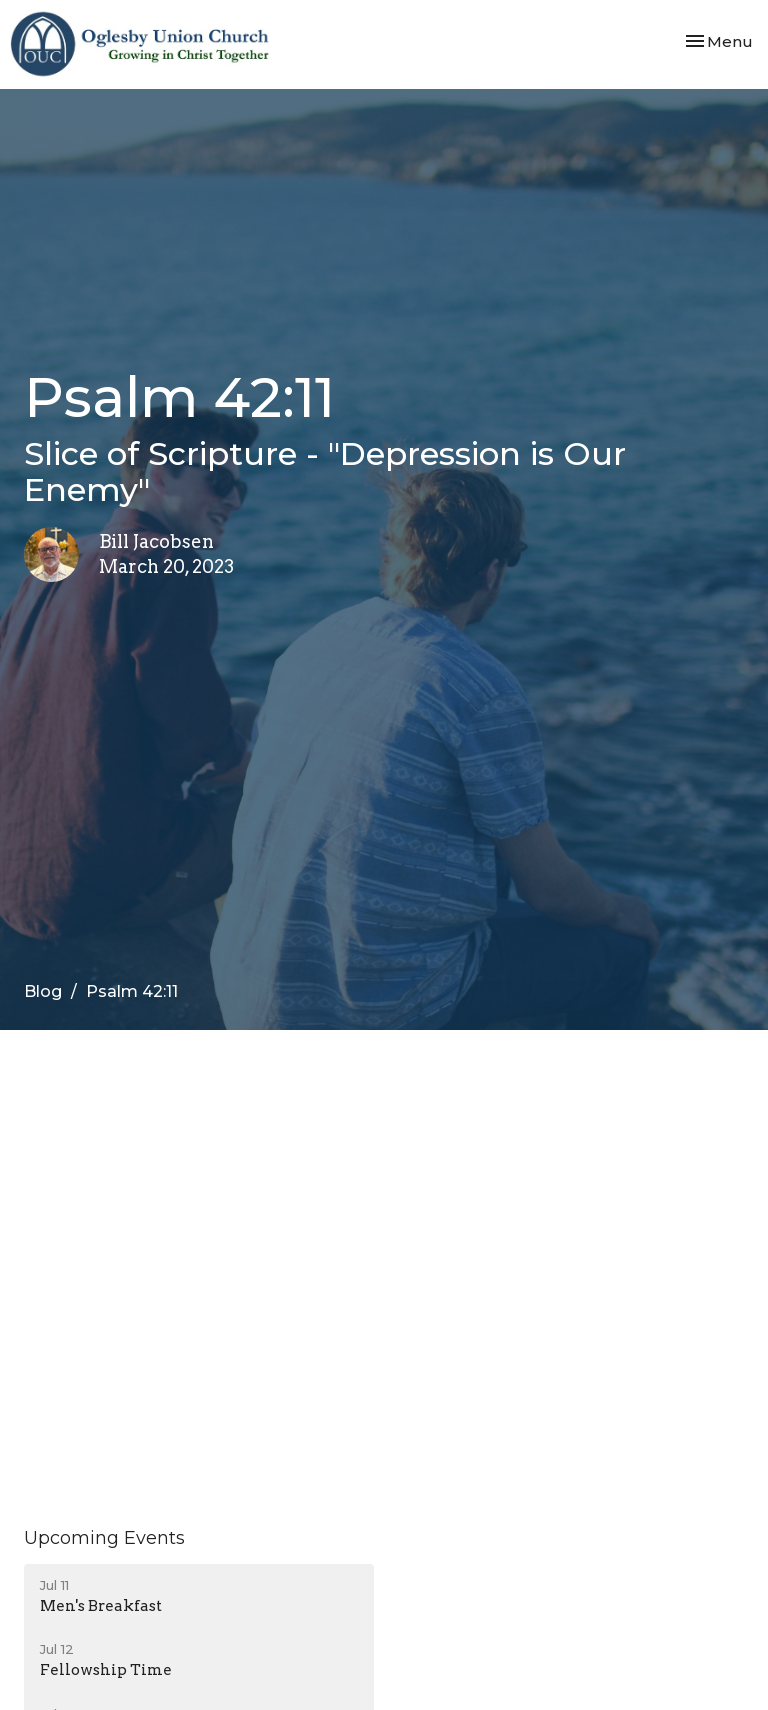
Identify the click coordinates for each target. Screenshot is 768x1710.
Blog (43, 991)
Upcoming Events (104, 1538)
